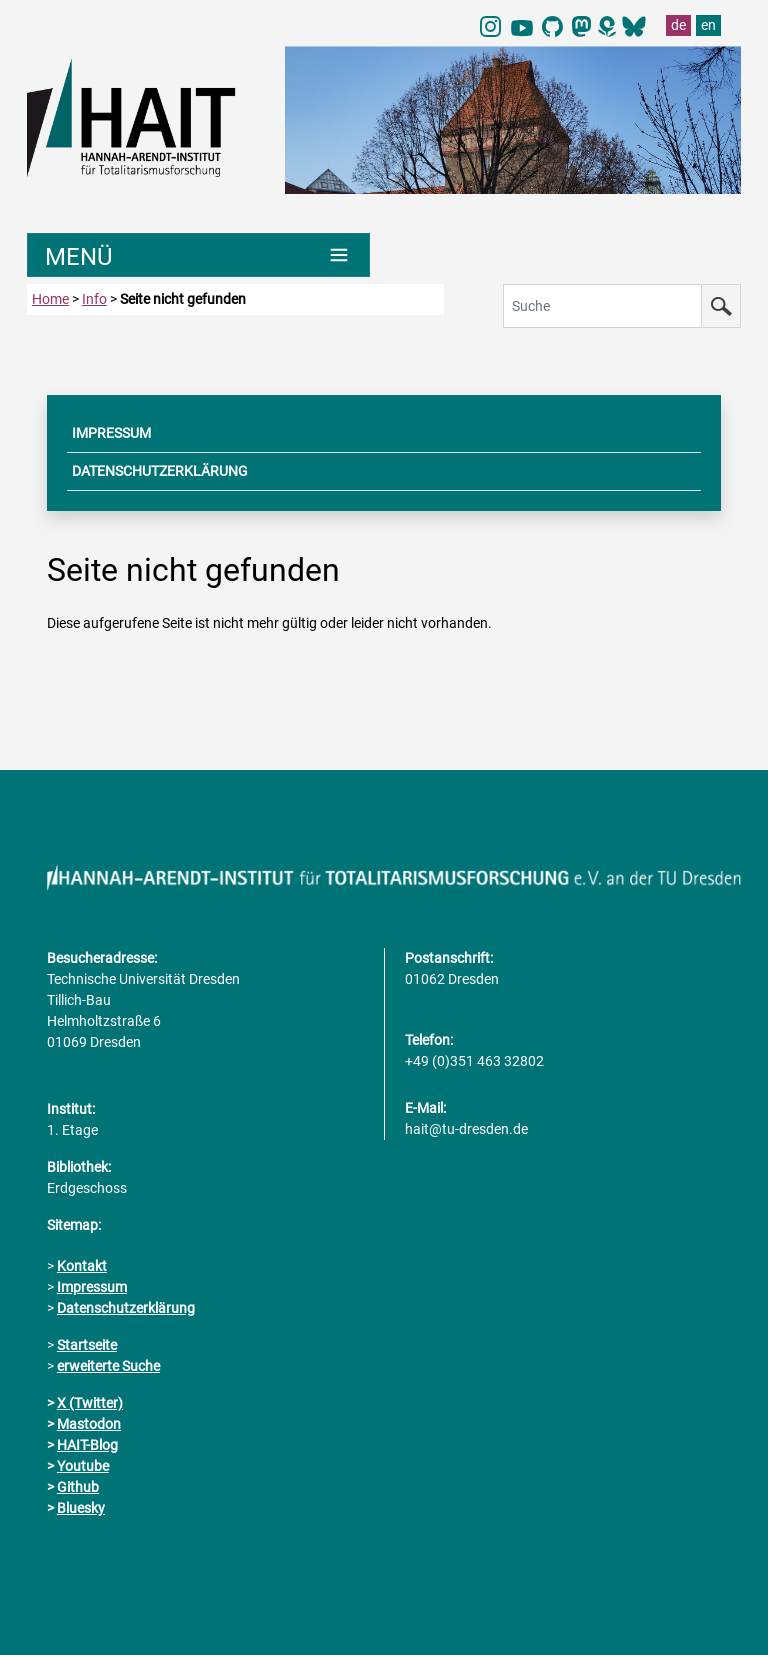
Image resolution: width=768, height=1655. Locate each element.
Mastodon (89, 1424)
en (708, 25)
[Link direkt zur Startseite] (146, 116)
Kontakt (82, 1266)
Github (78, 1487)
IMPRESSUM (111, 433)
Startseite (87, 1345)
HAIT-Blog (87, 1445)
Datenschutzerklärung (126, 1308)
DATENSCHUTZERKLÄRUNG (160, 471)
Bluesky (81, 1508)
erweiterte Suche (108, 1366)
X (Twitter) (90, 1403)
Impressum (92, 1287)
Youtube (83, 1466)
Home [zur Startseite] (50, 299)
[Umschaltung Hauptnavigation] (198, 255)
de (678, 25)
